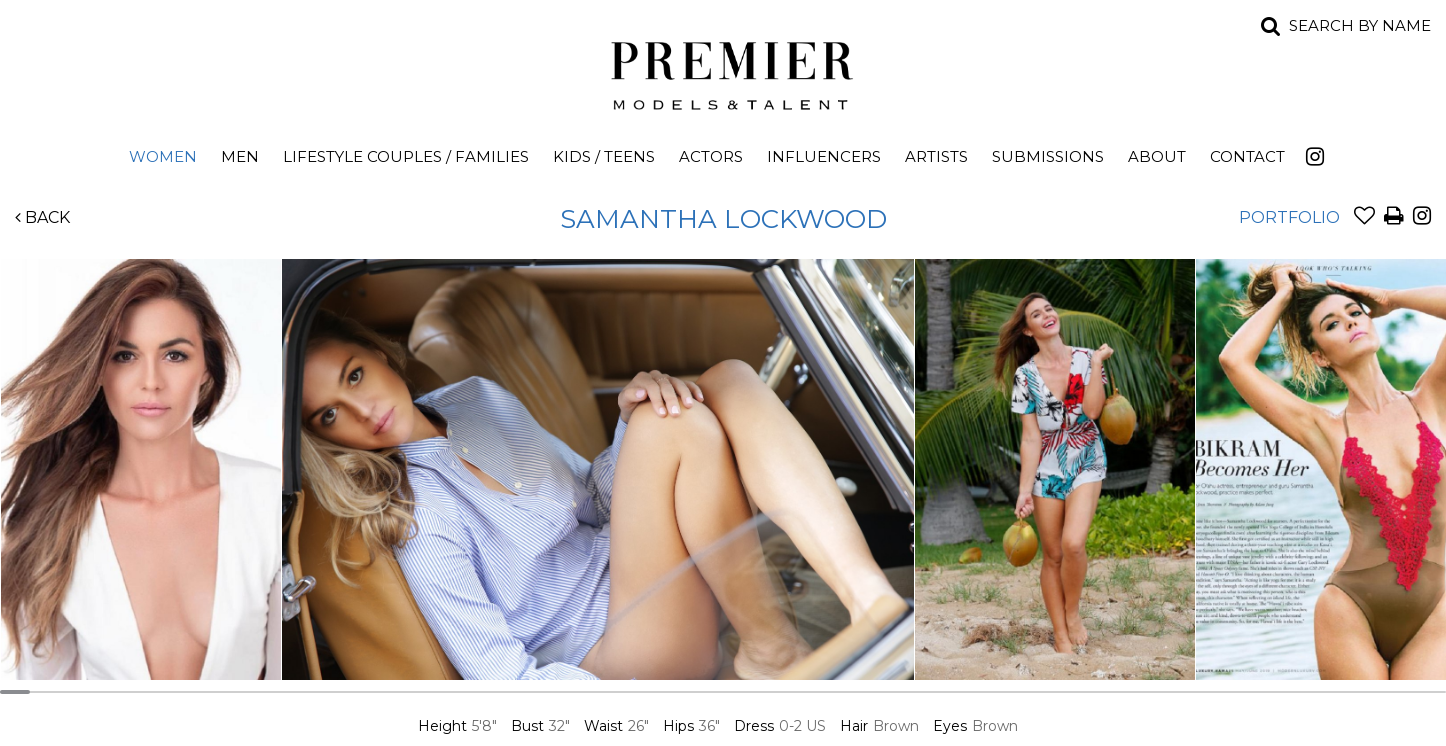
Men (240, 156)
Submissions (1048, 156)
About (1157, 156)
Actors (711, 156)
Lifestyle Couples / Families (406, 156)
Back (42, 217)
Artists (936, 156)
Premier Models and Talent (723, 72)
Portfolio (1289, 217)
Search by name (1360, 25)
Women (163, 156)
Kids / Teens (604, 156)
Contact (1247, 156)
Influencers (824, 156)
